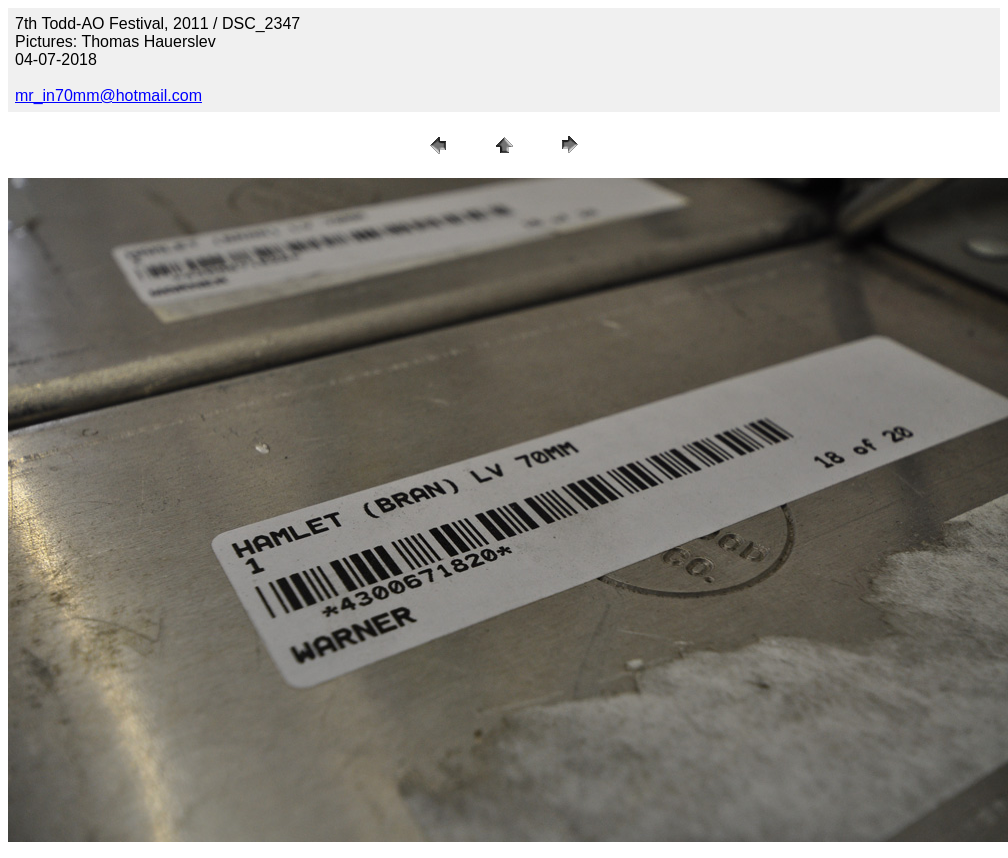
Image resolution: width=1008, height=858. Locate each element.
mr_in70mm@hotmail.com (108, 95)
